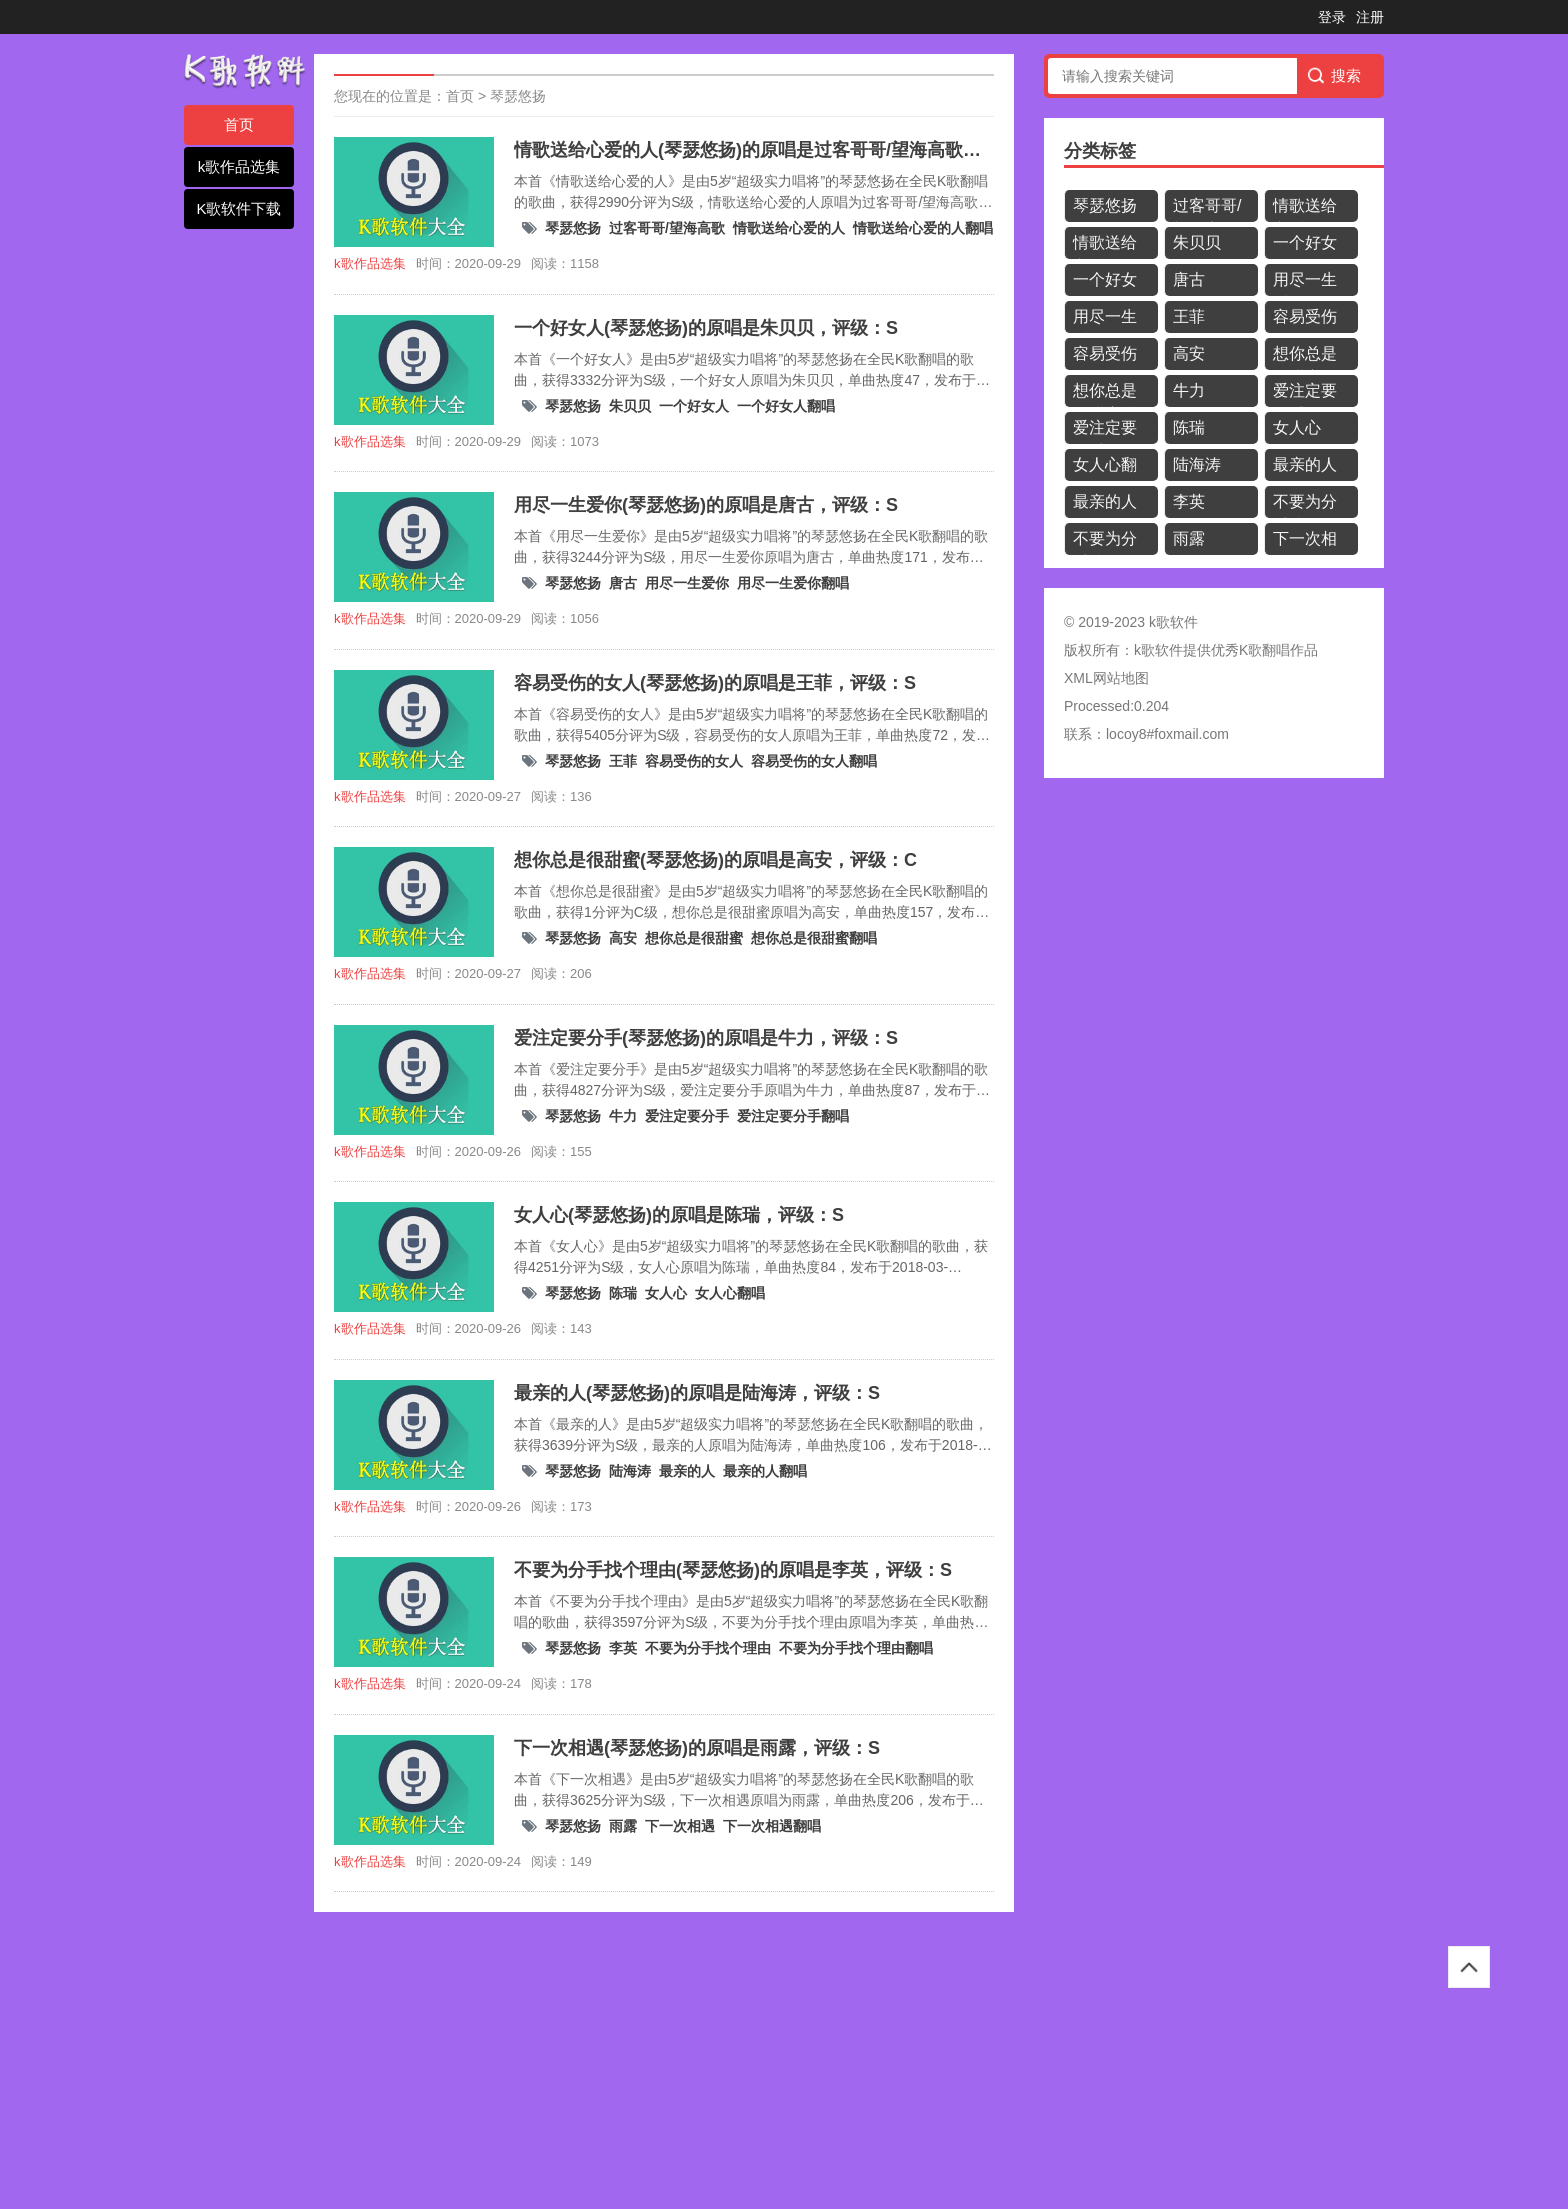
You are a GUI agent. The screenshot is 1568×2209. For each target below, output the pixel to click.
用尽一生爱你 (687, 583)
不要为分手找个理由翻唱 (856, 1648)
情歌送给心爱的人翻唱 (923, 228)
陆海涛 (630, 1471)
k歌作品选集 (239, 166)
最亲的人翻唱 (765, 1471)
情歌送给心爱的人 (789, 228)
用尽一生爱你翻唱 (793, 583)
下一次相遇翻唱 (772, 1826)
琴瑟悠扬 (518, 96)
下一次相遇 (680, 1826)
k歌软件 (1158, 650)
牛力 (623, 1116)
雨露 (623, 1826)
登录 (1332, 17)
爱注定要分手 (687, 1116)
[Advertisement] (600, 2062)
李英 (623, 1648)
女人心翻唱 (730, 1293)
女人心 (666, 1293)
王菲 (623, 761)
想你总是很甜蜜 (694, 938)
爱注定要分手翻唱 (793, 1116)
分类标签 (1100, 151)
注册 (1370, 17)
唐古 (623, 583)
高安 (623, 938)
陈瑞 (623, 1293)
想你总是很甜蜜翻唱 (814, 938)
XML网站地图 (1106, 678)
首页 (239, 124)
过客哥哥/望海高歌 (667, 228)
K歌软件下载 (238, 208)
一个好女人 (694, 406)
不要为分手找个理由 (708, 1648)
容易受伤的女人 (694, 761)
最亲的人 (687, 1471)
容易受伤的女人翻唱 (814, 761)
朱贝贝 (630, 406)
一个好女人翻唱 (786, 406)
